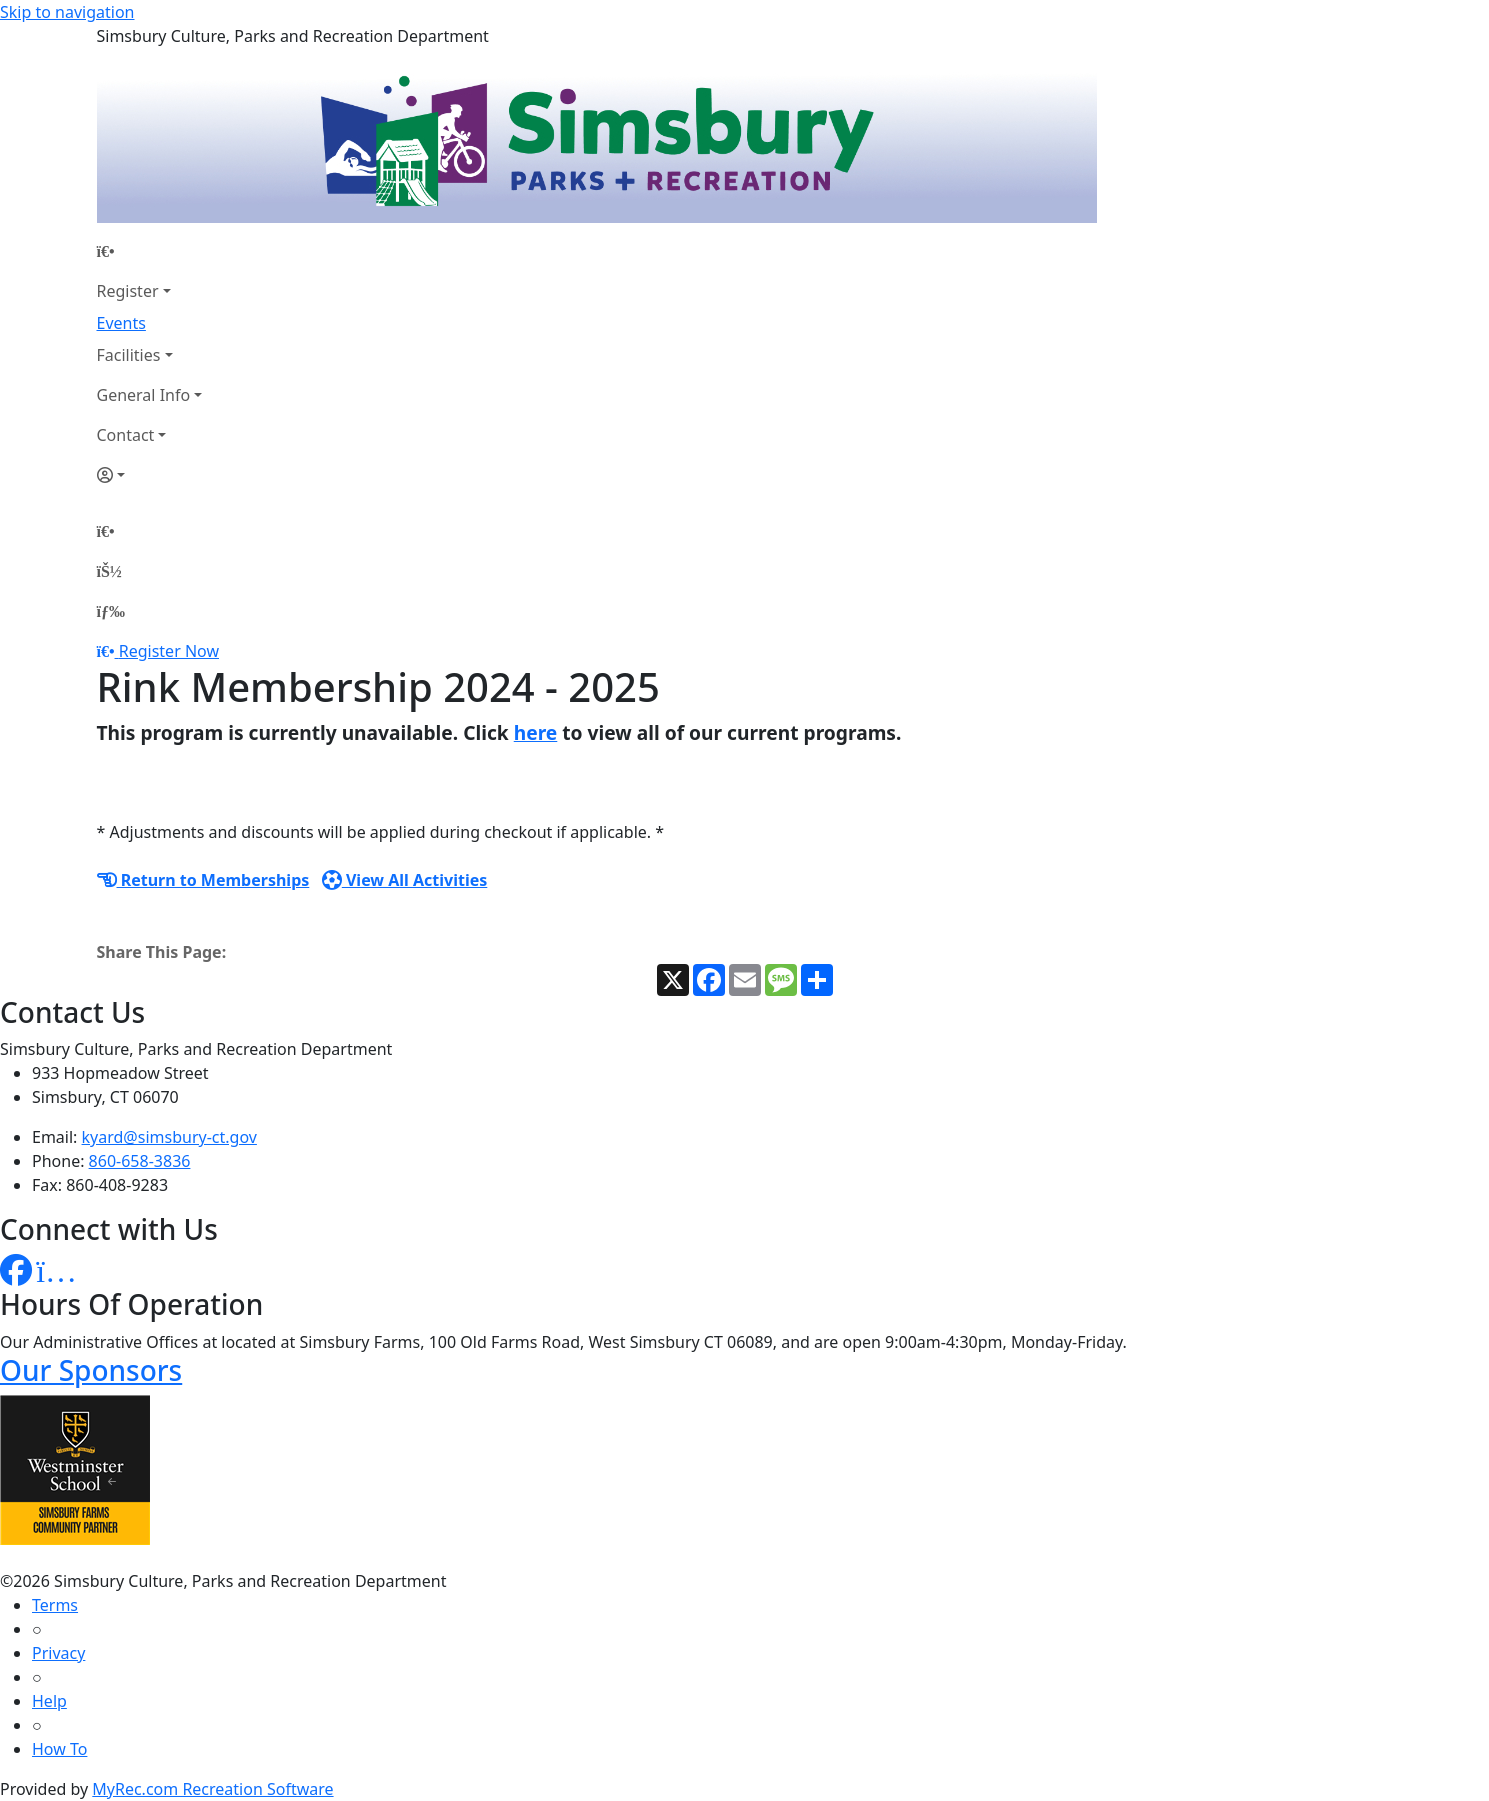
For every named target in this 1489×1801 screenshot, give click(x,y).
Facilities (129, 355)
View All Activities (405, 880)
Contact (126, 435)
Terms (55, 1605)
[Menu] (111, 611)
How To (59, 1749)
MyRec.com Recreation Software (212, 1789)
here (536, 732)
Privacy (58, 1653)
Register (128, 291)
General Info (144, 395)
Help (49, 1701)
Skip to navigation (67, 12)
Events (121, 323)
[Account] (150, 475)
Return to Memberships (203, 880)
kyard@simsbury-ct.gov (169, 1137)
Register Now (169, 651)
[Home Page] (150, 251)
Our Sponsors (91, 1370)
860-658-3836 (140, 1161)
